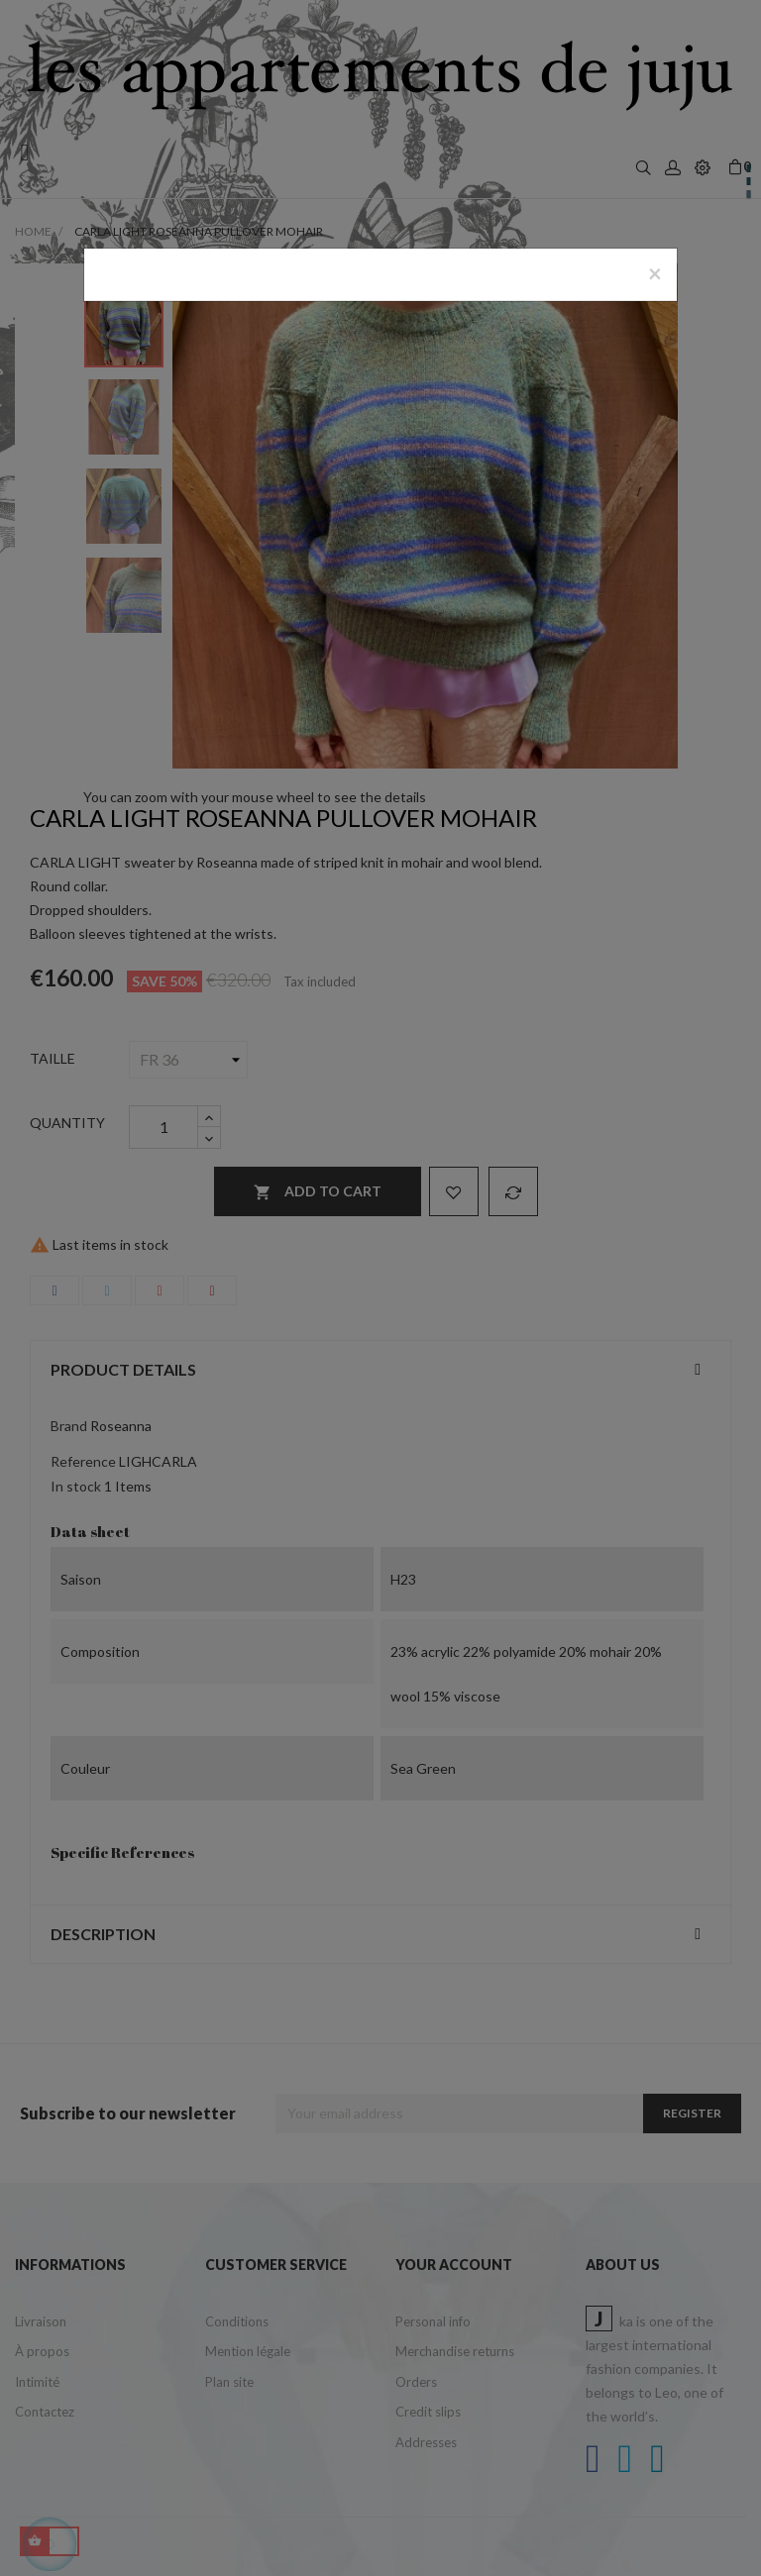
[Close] (655, 273)
